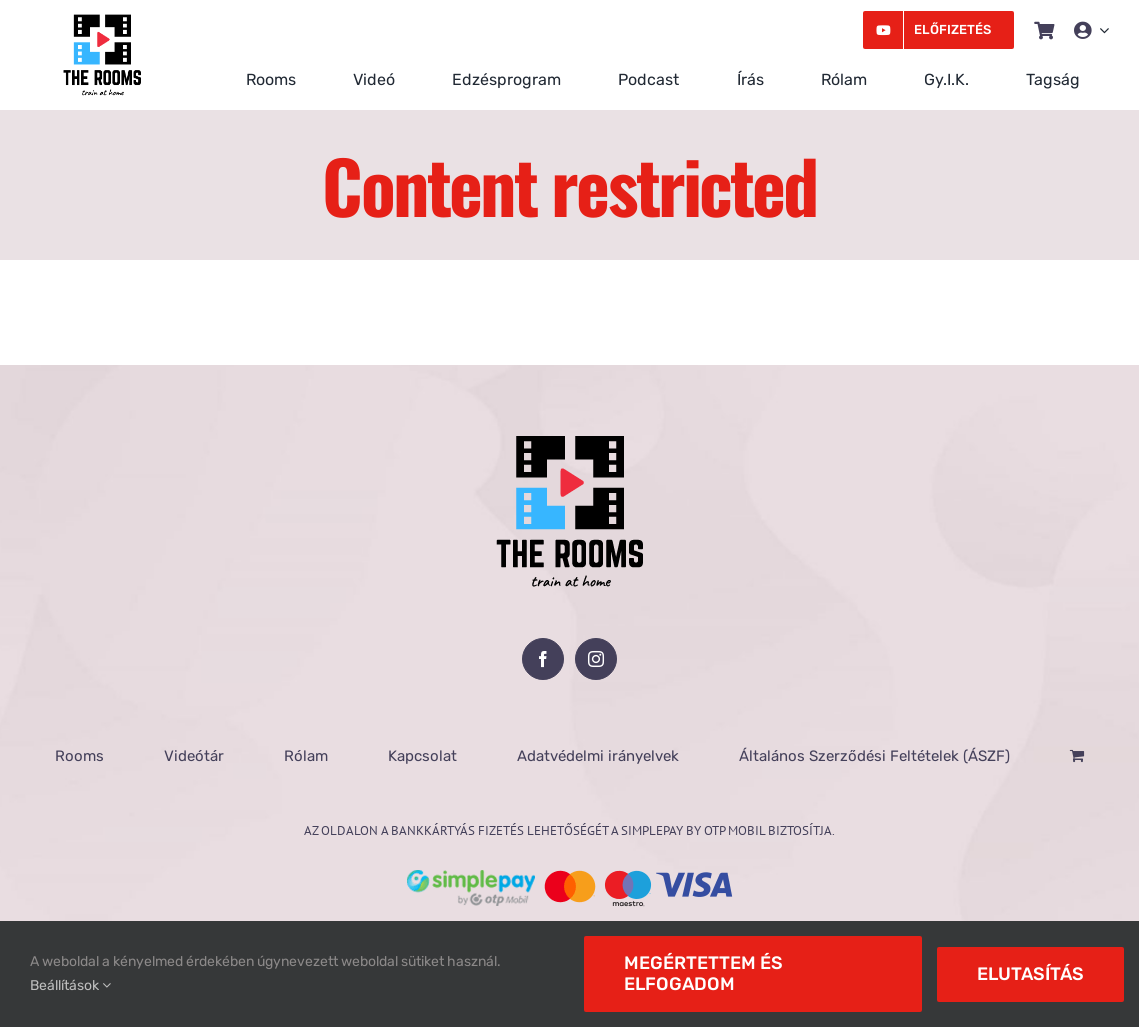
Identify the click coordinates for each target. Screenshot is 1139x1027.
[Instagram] (596, 659)
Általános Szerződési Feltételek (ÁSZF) (874, 756)
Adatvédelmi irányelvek (598, 756)
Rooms (79, 756)
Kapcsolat (422, 756)
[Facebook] (543, 659)
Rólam (306, 756)
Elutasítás (1030, 974)
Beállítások (70, 985)
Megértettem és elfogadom (703, 973)
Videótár (194, 756)
